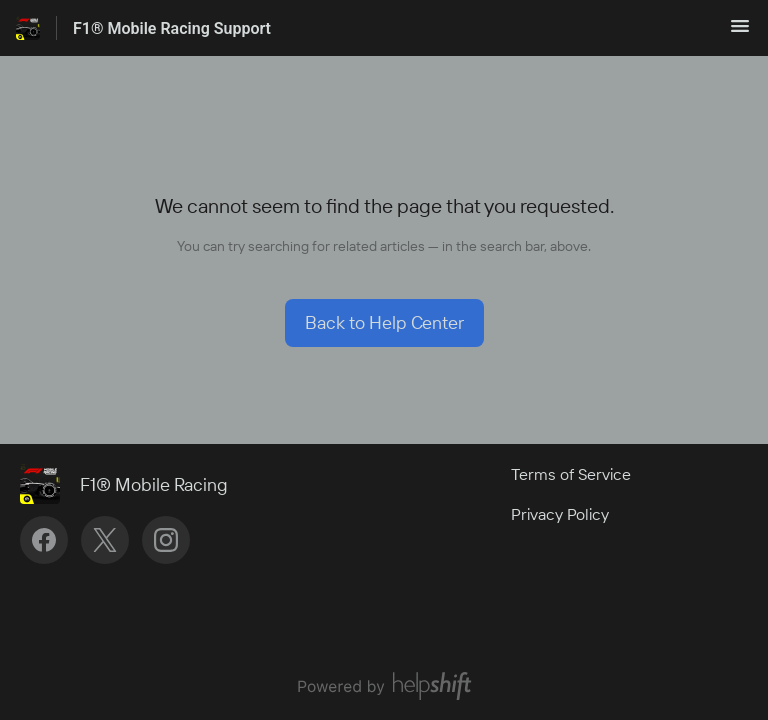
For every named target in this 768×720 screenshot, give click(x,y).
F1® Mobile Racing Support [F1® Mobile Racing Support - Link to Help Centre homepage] (172, 28)
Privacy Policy (560, 514)
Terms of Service (571, 474)
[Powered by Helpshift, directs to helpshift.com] (384, 686)
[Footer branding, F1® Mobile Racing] (134, 484)
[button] (740, 32)
